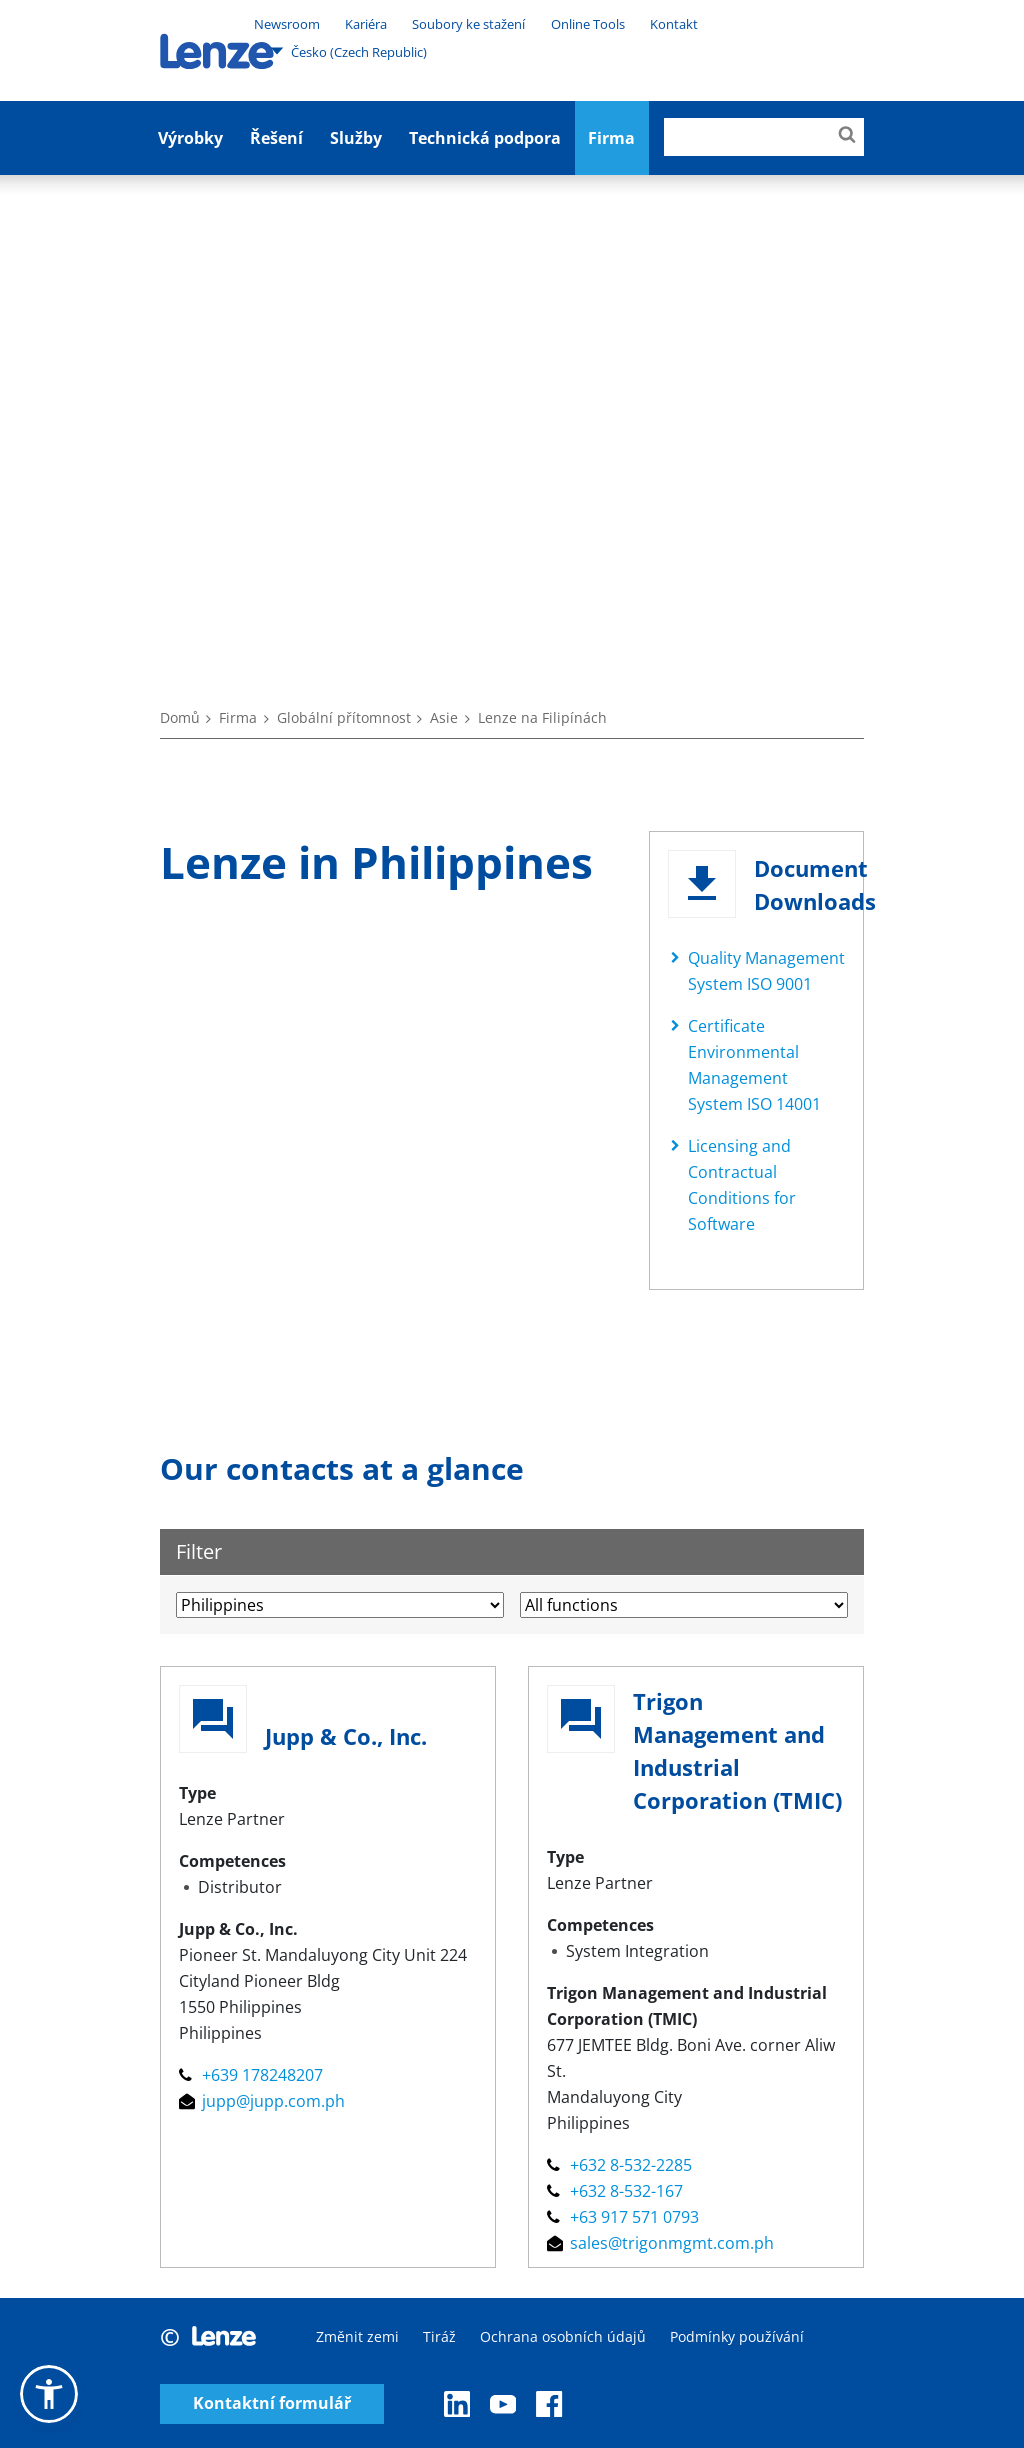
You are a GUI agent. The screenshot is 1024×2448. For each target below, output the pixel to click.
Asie (444, 717)
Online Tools (588, 24)
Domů (180, 717)
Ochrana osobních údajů (563, 2336)
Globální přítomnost (344, 717)
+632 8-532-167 (615, 2191)
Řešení (276, 138)
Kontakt (674, 24)
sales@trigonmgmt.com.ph (660, 2243)
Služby (356, 138)
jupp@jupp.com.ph (262, 2101)
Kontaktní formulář (272, 2403)
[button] (49, 2394)
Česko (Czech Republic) (348, 51)
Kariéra (366, 24)
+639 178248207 (251, 2075)
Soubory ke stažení (468, 24)
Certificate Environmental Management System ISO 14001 (754, 1065)
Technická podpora (485, 138)
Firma (238, 717)
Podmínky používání (737, 2336)
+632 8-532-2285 (619, 2165)
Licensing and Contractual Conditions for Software (742, 1185)
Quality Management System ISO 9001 (766, 971)
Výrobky (190, 138)
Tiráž (439, 2336)
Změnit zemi (357, 2336)
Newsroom (287, 24)
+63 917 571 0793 (623, 2217)
